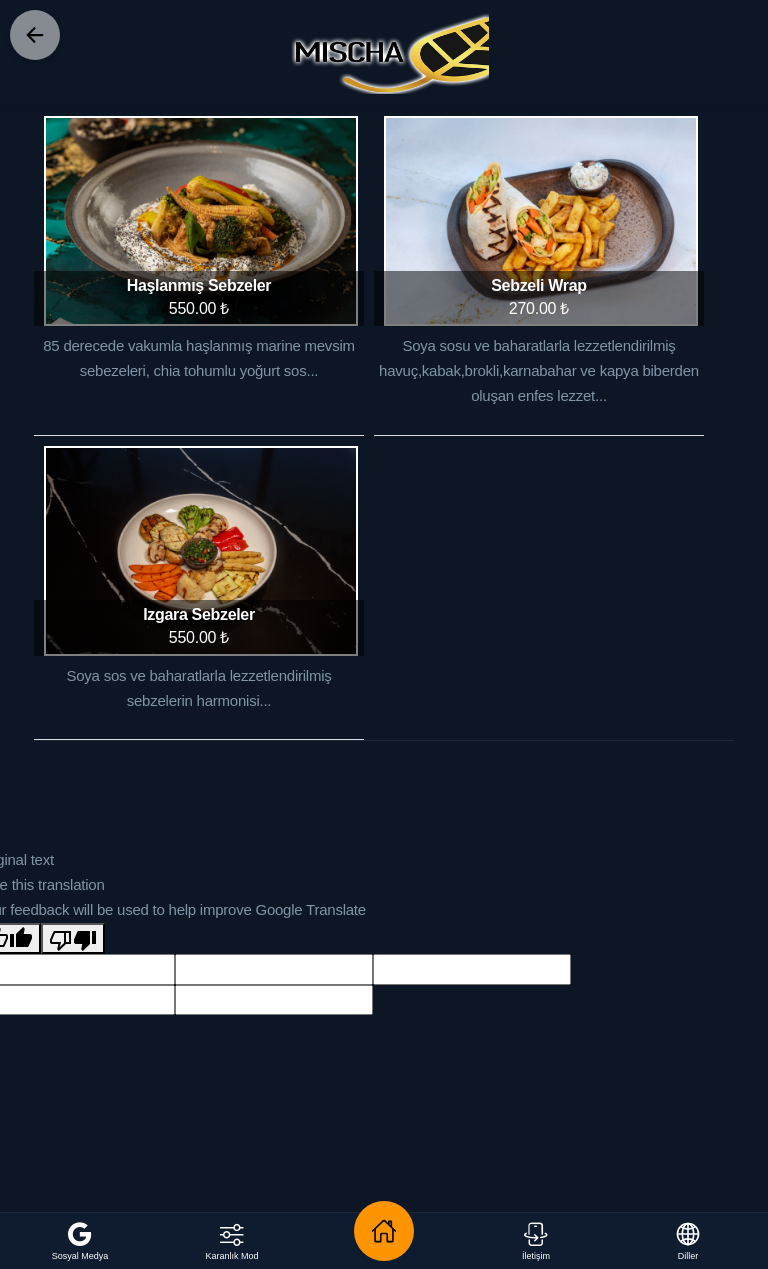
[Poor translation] (73, 938)
